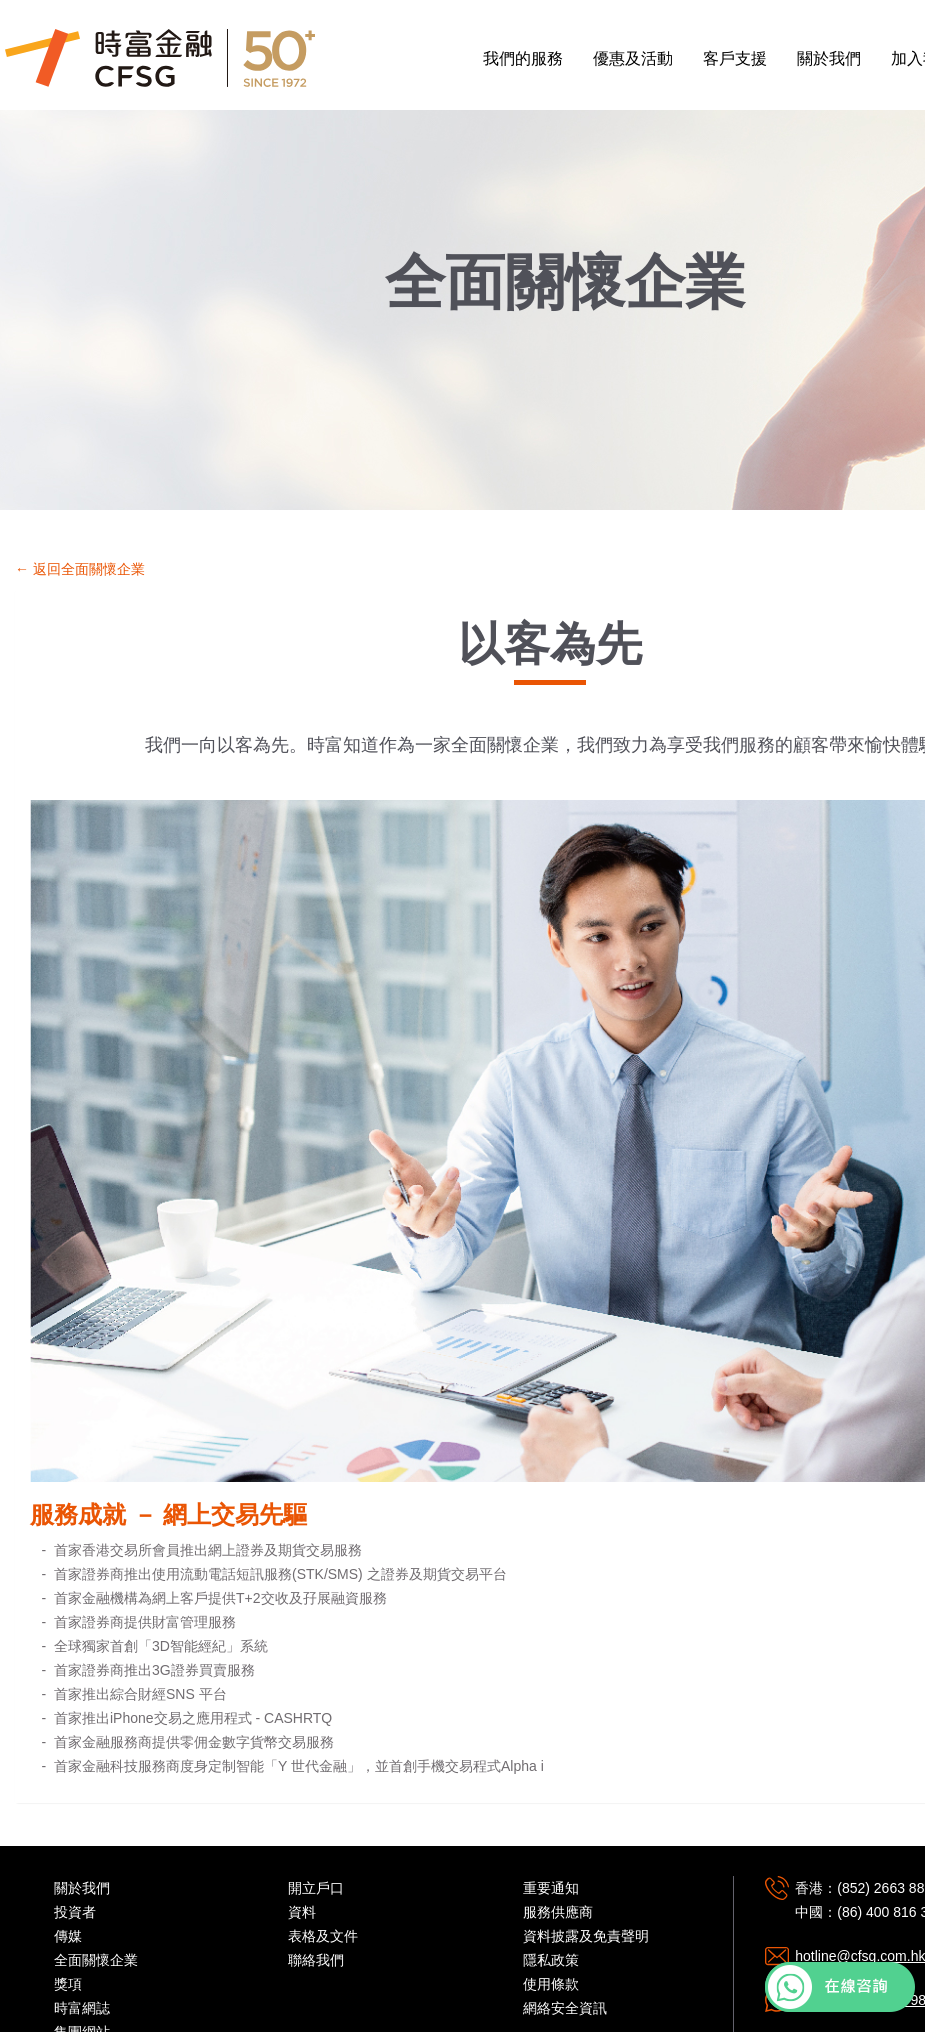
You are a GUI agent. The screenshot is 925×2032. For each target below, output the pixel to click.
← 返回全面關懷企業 (80, 569)
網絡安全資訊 (565, 2008)
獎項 (68, 1984)
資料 (302, 1912)
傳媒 (68, 1936)
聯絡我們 (316, 1960)
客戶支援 (735, 58)
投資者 (75, 1912)
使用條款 (551, 1984)
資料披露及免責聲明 (586, 1936)
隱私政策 (551, 1960)
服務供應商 (558, 1912)
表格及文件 (323, 1936)
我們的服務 (523, 58)
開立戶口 (316, 1888)
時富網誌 (82, 2008)
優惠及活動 (633, 58)
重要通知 (551, 1888)
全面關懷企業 (96, 1960)
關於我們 (829, 58)
